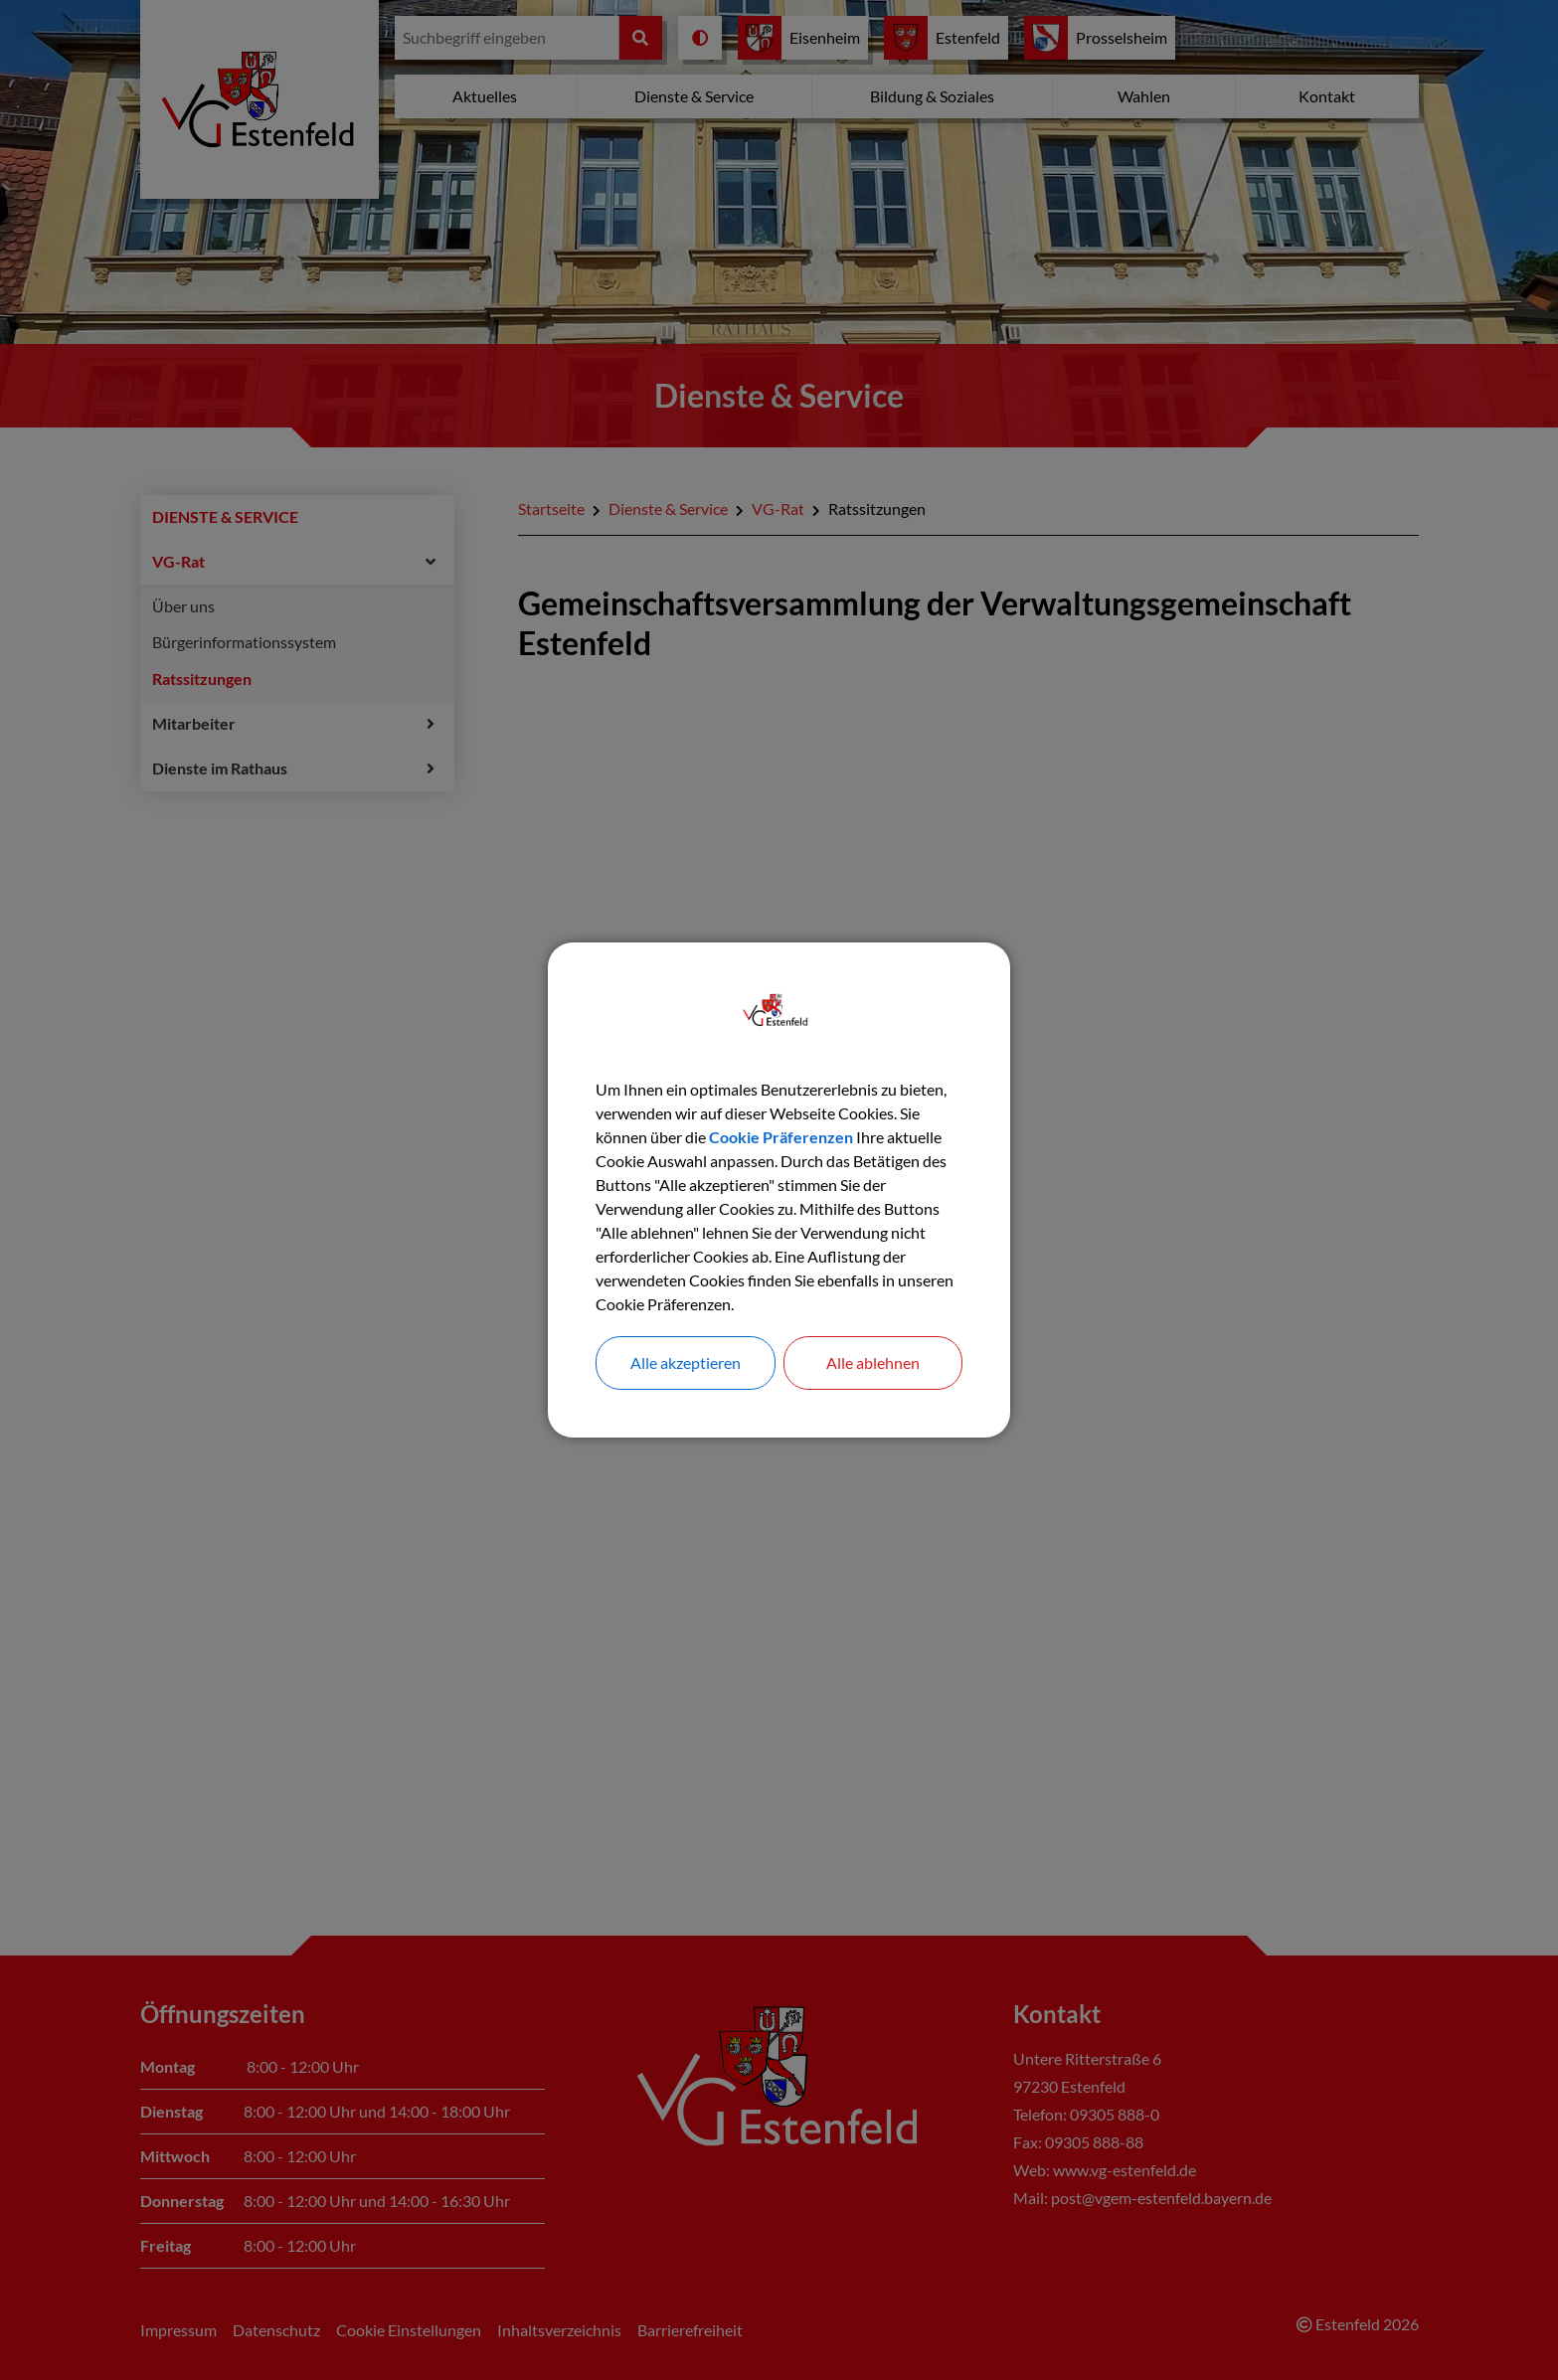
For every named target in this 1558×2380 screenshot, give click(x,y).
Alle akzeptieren (685, 1362)
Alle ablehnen (873, 1362)
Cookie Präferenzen (781, 1136)
